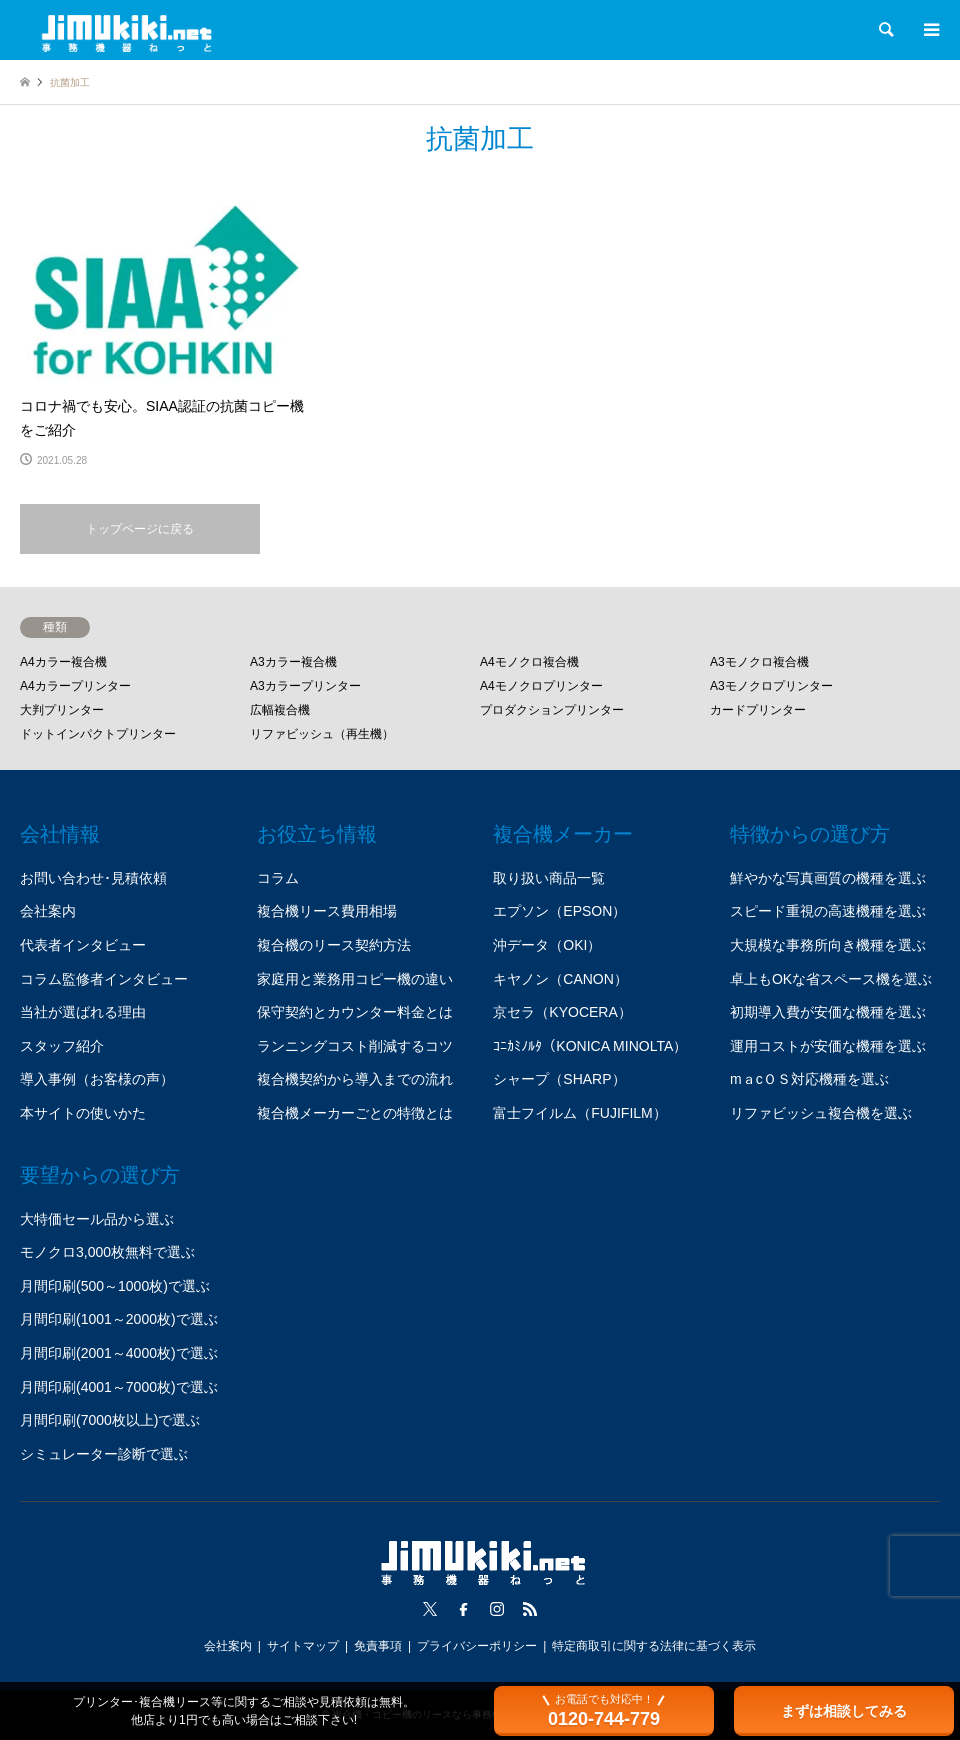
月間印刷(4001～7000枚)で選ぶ (119, 1387)
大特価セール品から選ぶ (97, 1219)
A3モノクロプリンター (771, 686)
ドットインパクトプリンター (98, 734)
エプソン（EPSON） (559, 911)
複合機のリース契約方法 (334, 945)
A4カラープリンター (75, 686)
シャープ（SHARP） (559, 1079)
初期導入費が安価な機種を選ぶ (828, 1012)
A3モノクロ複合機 (759, 662)
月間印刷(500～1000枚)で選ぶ (115, 1286)
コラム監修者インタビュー (104, 979)
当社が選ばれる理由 (83, 1012)
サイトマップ (303, 1646)
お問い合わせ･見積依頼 (93, 878)
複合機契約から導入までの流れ (355, 1079)
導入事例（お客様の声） (97, 1079)
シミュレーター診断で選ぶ (104, 1454)
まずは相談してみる (844, 1711)
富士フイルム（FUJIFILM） (579, 1113)
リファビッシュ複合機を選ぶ (821, 1113)
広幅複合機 (280, 710)
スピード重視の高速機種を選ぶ (828, 911)
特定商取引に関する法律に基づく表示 (654, 1646)
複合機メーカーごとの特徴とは (355, 1113)
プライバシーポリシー (477, 1646)
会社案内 (48, 911)
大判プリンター (62, 710)
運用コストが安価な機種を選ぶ (828, 1046)
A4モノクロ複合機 (529, 662)
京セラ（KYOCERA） (562, 1012)
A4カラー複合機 (63, 662)
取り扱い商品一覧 (549, 878)
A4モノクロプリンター (541, 686)
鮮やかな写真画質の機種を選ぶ (828, 878)
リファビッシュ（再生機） (322, 734)
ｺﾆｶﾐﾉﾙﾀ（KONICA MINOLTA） (590, 1046)
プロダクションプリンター (552, 710)
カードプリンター (758, 710)
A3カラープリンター (305, 686)
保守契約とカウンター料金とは (355, 1012)
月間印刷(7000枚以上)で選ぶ (110, 1420)
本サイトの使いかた (83, 1113)
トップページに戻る (140, 529)
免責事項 (378, 1646)
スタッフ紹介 (62, 1046)
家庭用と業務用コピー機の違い (355, 979)
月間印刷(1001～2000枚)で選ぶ (119, 1319)
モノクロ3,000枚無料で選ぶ (107, 1252)
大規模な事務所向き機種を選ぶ (828, 945)
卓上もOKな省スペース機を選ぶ (831, 979)
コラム (278, 878)
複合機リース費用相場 (327, 911)
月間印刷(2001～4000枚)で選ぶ (119, 1353)
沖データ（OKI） (547, 945)
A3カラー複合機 (293, 662)
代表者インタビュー (83, 945)
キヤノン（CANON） (560, 979)
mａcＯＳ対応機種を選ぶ (809, 1079)
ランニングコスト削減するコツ (355, 1046)
